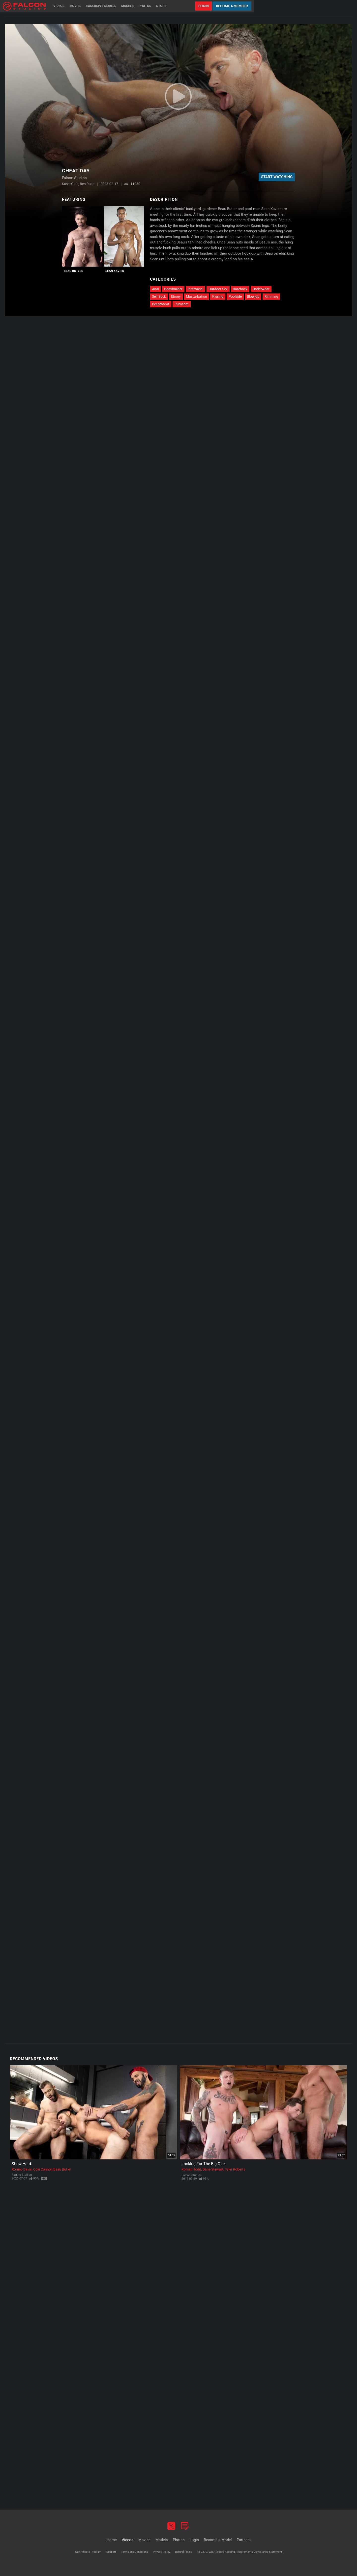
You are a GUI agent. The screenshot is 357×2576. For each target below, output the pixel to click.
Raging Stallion (22, 2175)
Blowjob (253, 296)
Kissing (217, 296)
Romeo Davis (22, 2169)
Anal (155, 289)
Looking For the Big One (203, 2163)
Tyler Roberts (235, 2169)
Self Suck (159, 296)
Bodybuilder (173, 289)
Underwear (261, 289)
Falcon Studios (191, 2175)
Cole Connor (42, 2169)
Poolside (235, 296)
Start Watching (277, 177)
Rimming (271, 296)
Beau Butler (73, 271)
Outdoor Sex (218, 289)
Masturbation (196, 296)
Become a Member (232, 6)
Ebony (176, 296)
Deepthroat (160, 304)
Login (203, 6)
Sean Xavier (114, 271)
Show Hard (21, 2163)
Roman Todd (191, 2169)
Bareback (240, 289)
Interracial (195, 289)
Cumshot (182, 304)
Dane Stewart (213, 2169)
